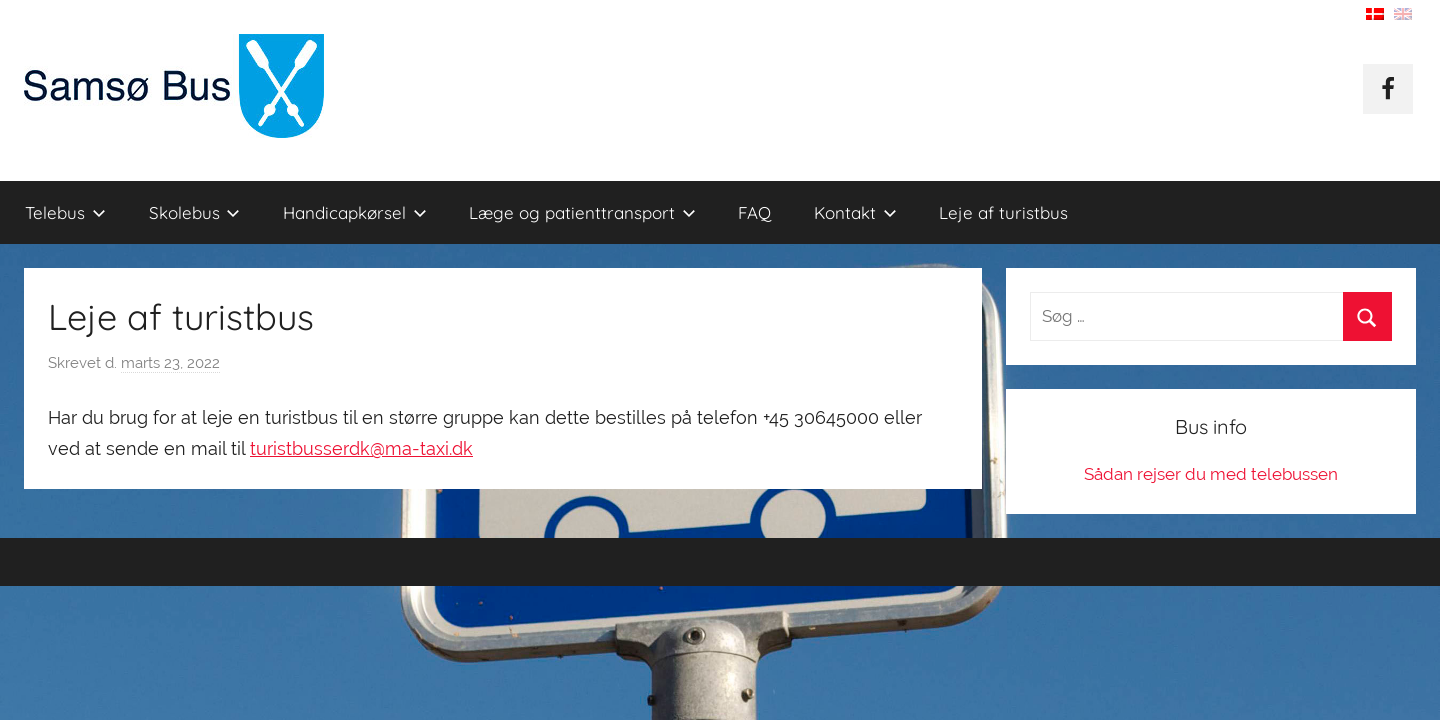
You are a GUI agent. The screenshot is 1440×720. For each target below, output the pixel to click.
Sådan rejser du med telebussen (1211, 474)
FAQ (754, 212)
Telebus (65, 212)
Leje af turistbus (1003, 212)
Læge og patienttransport (582, 212)
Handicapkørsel (355, 212)
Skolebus (195, 212)
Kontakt (855, 212)
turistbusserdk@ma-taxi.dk (361, 448)
